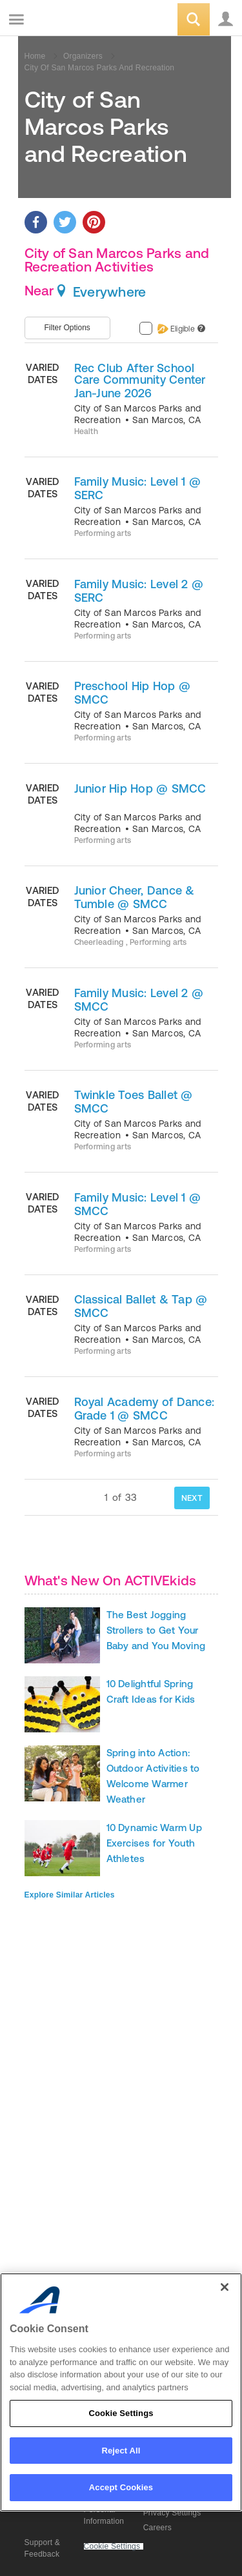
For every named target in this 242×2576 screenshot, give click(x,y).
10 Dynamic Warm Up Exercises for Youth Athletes (154, 1843)
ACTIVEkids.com (75, 20)
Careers (157, 2527)
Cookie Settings (112, 2546)
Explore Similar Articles (70, 1894)
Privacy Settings (172, 2512)
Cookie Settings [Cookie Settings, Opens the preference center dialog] (120, 2413)
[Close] (224, 2287)
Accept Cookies (121, 2487)
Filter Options (67, 327)
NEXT (192, 1498)
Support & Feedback (43, 2548)
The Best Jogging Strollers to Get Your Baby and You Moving (156, 1630)
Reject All (120, 2450)
